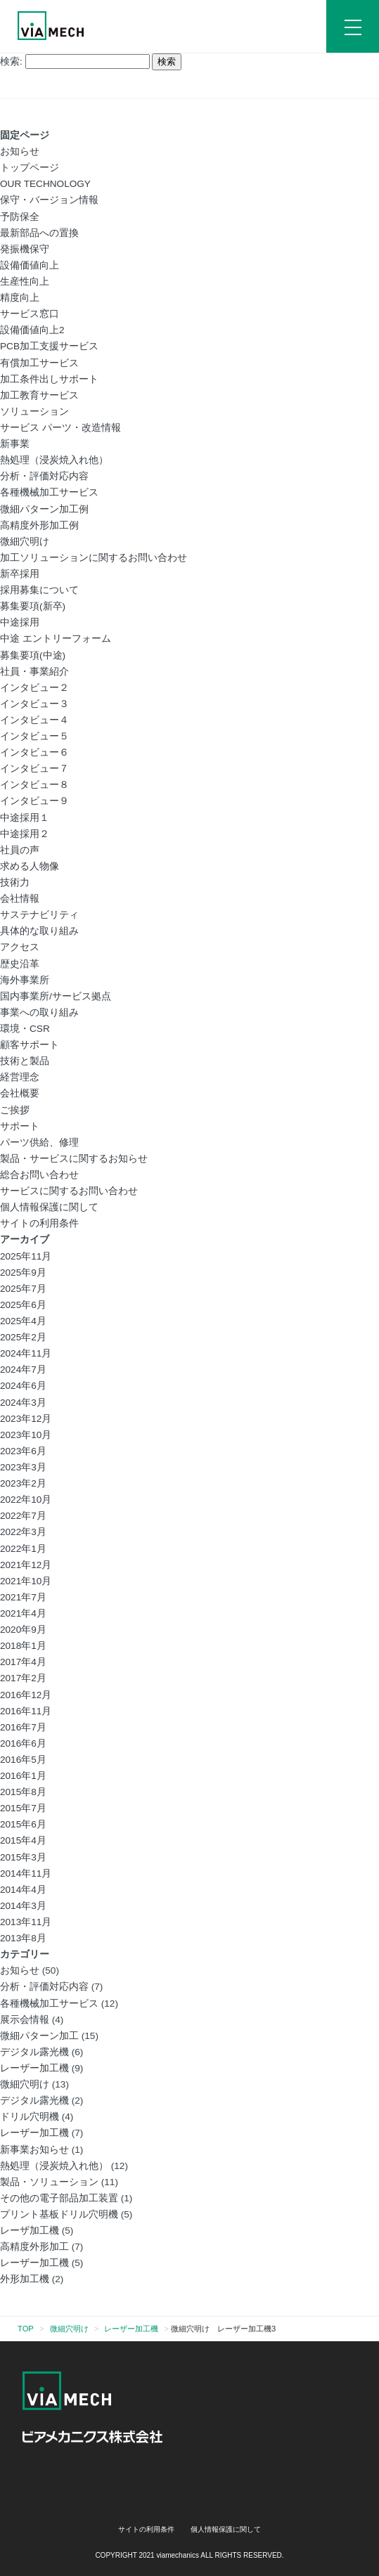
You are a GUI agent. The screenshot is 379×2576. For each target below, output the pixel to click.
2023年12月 (25, 1418)
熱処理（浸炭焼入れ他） (54, 460)
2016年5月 (23, 1759)
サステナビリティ (39, 915)
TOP (26, 2328)
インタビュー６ (34, 752)
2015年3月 (23, 1857)
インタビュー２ (34, 687)
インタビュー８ (34, 784)
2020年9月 (23, 1629)
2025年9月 (23, 1272)
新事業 (15, 444)
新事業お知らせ (34, 2149)
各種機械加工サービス (49, 492)
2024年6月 (23, 1385)
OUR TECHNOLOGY (45, 184)
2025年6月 (23, 1305)
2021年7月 (23, 1597)
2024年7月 (23, 1369)
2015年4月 (23, 1840)
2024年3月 (23, 1402)
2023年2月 (23, 1483)
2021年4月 (23, 1613)
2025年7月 (23, 1288)
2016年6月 (23, 1743)
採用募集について (39, 590)
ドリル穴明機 (29, 2116)
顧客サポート (29, 1045)
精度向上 (19, 297)
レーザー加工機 (34, 2068)
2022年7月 (23, 1515)
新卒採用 (19, 574)
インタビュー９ (34, 801)
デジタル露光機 (34, 2052)
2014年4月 (23, 1889)
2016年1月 (23, 1776)
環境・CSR (25, 1028)
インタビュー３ (34, 704)
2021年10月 (25, 1581)
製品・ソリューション (49, 2182)
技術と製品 (24, 1061)
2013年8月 (23, 1938)
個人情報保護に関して (49, 1207)
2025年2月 (23, 1337)
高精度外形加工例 (39, 525)
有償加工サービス (39, 363)
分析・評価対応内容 (44, 476)
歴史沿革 (19, 964)
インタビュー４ (34, 720)
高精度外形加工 (34, 2246)
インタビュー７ (34, 768)
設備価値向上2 (32, 330)
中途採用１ (24, 818)
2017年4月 (23, 1662)
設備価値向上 (29, 265)
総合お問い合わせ (39, 1175)
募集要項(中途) (32, 655)
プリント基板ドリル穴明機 (59, 2214)
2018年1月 (23, 1645)
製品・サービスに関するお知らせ (74, 1158)
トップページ (29, 167)
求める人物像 (29, 866)
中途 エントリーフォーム (55, 638)
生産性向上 (24, 281)
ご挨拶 (15, 1110)
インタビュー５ (34, 736)
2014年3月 (23, 1906)
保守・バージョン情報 (49, 200)
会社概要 (19, 1093)
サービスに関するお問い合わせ (69, 1191)
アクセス (19, 947)
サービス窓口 (29, 314)
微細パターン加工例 (44, 509)
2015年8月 (23, 1792)
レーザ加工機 (29, 2230)
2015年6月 (23, 1824)
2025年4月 (23, 1321)
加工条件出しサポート (49, 379)
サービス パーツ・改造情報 (60, 427)
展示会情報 (24, 2019)
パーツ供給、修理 (39, 1142)
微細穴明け (24, 541)
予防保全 (19, 217)
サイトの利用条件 (39, 1223)
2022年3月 (23, 1532)
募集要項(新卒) (32, 606)
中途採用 (19, 622)
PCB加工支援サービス (49, 346)
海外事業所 (24, 980)
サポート (19, 1126)
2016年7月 (23, 1727)
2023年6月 (23, 1451)
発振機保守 (24, 249)
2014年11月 (25, 1873)
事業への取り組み (39, 1012)
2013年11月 (25, 1922)
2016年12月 (25, 1695)
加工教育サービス (39, 395)
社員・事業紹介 (34, 671)
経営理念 (19, 1077)
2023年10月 (25, 1435)
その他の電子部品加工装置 (59, 2198)
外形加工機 (24, 2279)
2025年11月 (25, 1256)
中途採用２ (24, 834)
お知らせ (19, 151)
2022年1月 (23, 1548)
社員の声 (19, 850)
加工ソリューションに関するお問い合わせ (93, 557)
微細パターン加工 (39, 2036)
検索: (11, 61)
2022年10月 (25, 1499)
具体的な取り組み (39, 931)
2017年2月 (23, 1678)
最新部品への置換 (39, 233)
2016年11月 (25, 1711)
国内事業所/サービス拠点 (55, 996)
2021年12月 (25, 1565)
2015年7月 (23, 1808)
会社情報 (19, 898)
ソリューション (34, 411)
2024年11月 (25, 1353)
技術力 (15, 882)
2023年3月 (23, 1467)
